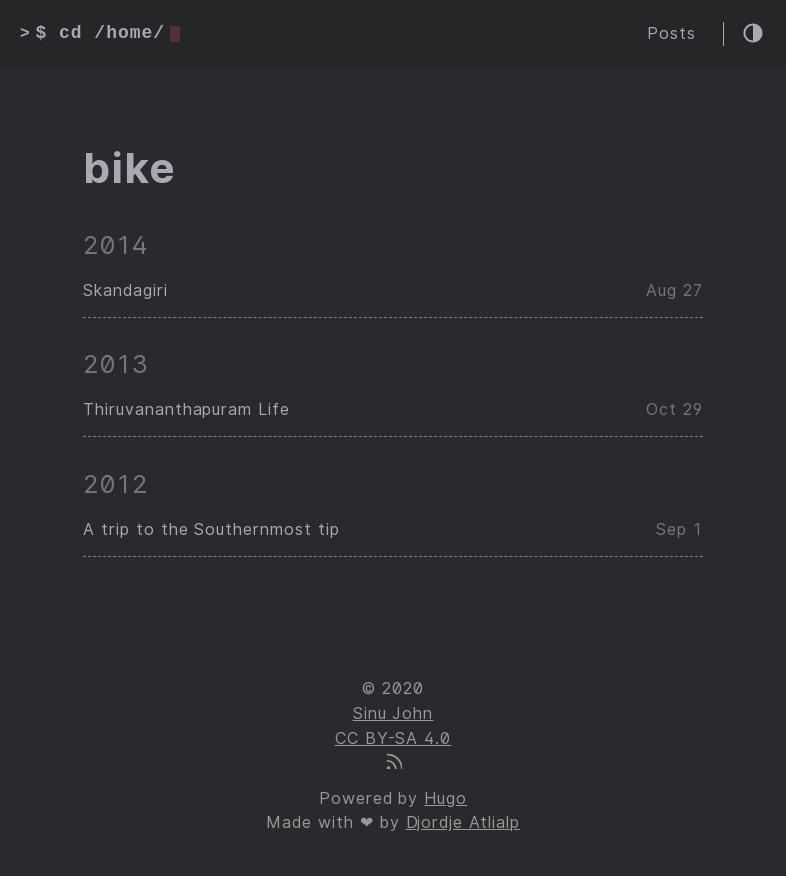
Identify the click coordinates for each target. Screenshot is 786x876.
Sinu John (393, 713)
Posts (671, 33)
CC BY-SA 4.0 (393, 738)
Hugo (445, 798)
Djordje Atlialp (463, 822)
